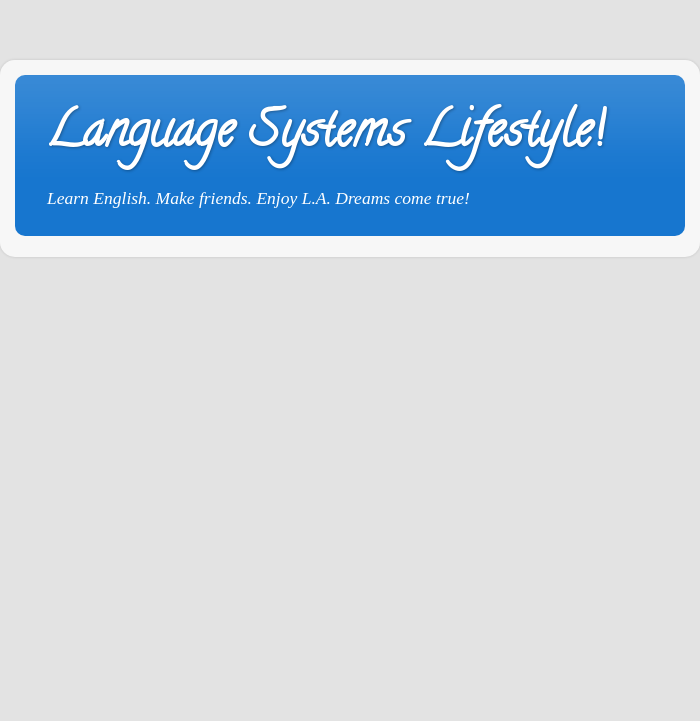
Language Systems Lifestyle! (324, 136)
